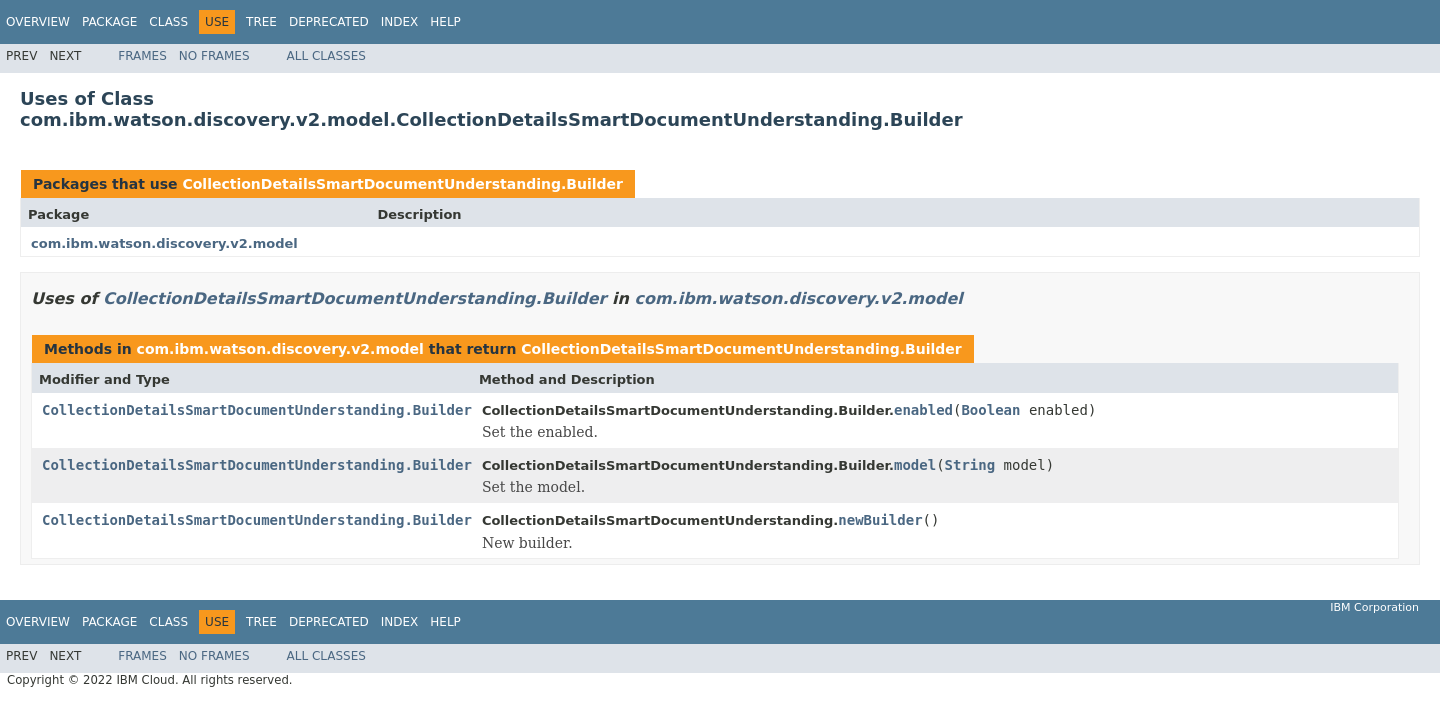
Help (445, 22)
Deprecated (329, 22)
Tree (261, 22)
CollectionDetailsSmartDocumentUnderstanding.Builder (402, 184)
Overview (38, 22)
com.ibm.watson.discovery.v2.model (164, 243)
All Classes (326, 56)
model (915, 465)
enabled (923, 410)
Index (400, 22)
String (970, 465)
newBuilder (880, 520)
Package (109, 22)
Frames (142, 56)
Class (168, 22)
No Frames (214, 56)
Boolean (990, 410)
